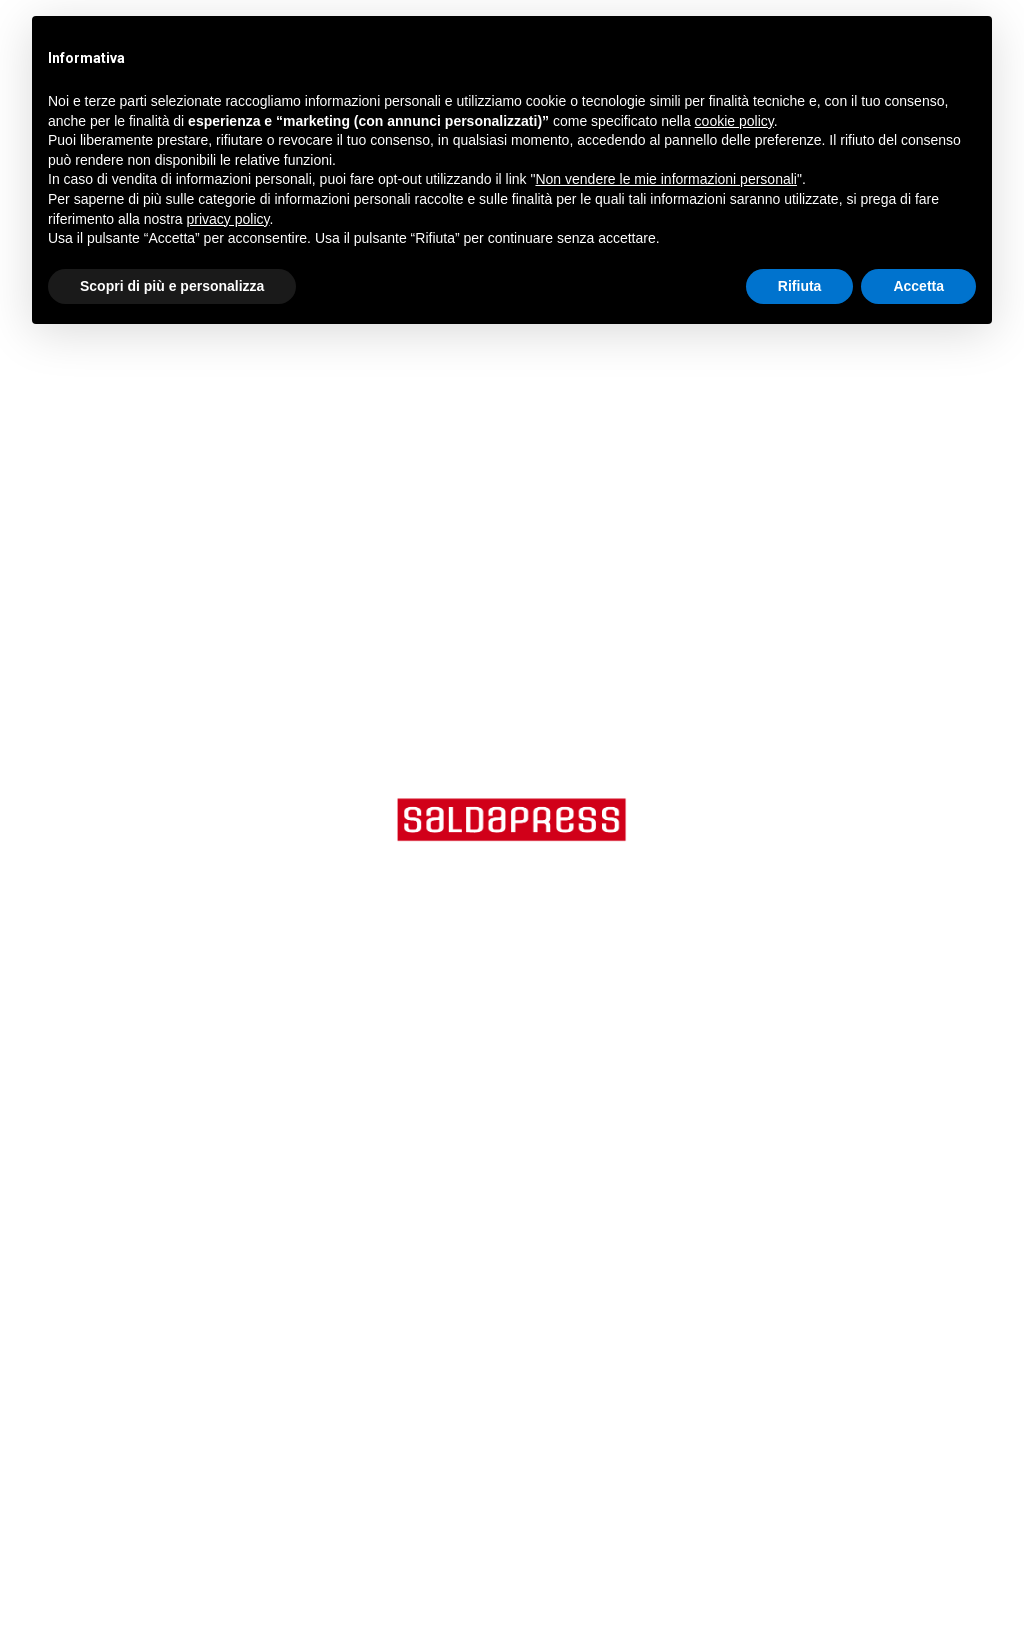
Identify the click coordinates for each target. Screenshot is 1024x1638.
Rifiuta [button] (800, 286)
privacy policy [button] (228, 219)
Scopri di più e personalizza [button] (172, 286)
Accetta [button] (918, 286)
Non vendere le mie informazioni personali (665, 179)
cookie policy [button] (734, 121)
